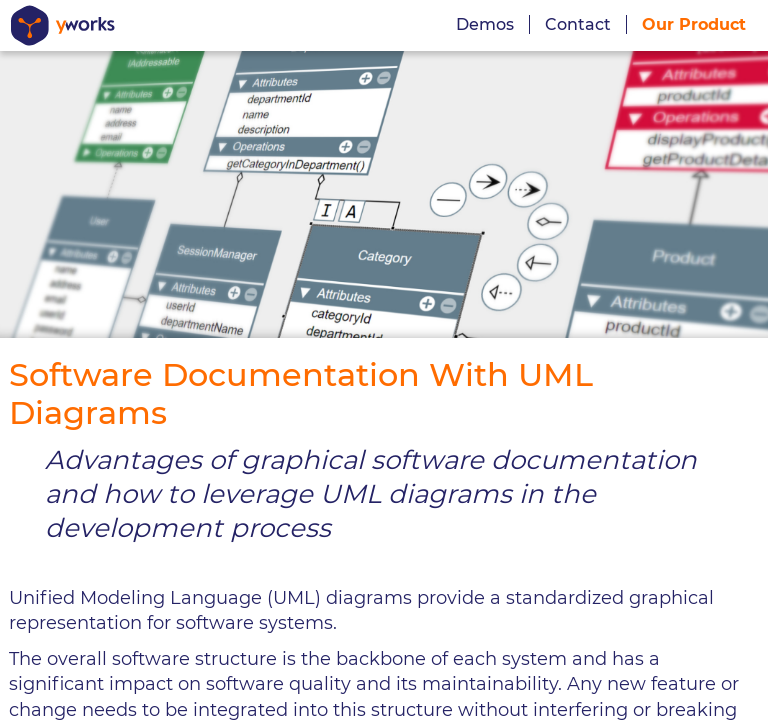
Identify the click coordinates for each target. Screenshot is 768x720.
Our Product (694, 24)
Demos (485, 24)
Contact (578, 24)
